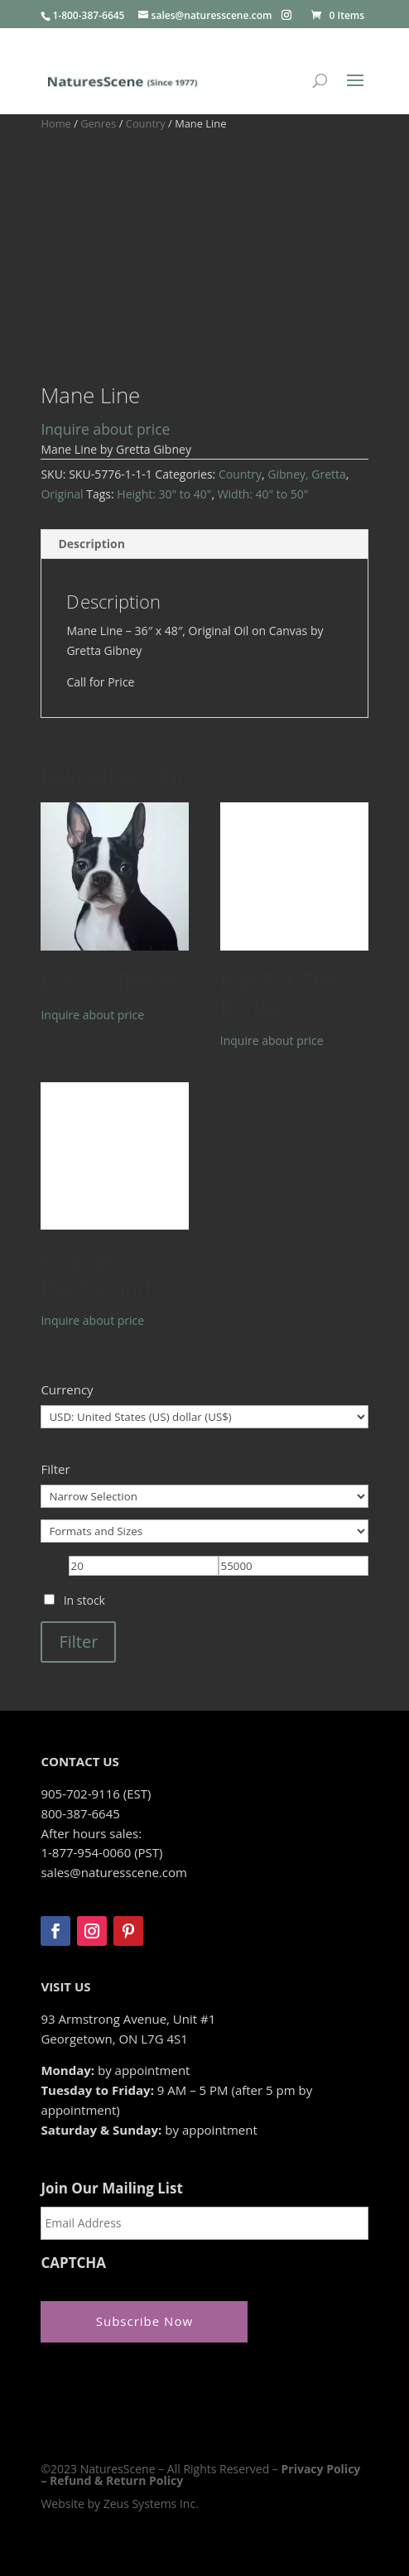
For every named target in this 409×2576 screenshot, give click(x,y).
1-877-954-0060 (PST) (101, 1852)
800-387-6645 (80, 1813)
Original (62, 494)
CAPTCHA (73, 2263)
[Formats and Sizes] (204, 1531)
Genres (98, 123)
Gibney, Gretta (306, 474)
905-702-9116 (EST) (96, 1793)
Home (55, 123)
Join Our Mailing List (111, 2188)
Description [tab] (91, 543)
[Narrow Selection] (204, 1496)
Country (146, 123)
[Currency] (204, 1416)
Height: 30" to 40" (164, 494)
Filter (78, 1641)
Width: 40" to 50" (263, 494)
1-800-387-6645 (88, 15)
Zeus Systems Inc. (151, 2503)
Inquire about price (105, 429)
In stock (84, 1600)
